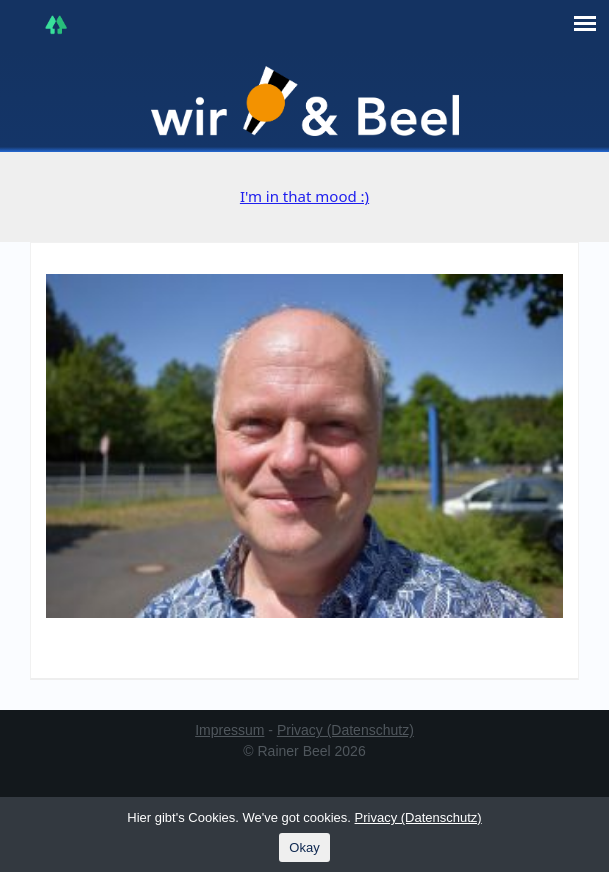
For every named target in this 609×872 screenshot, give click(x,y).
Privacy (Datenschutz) (345, 730)
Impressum (229, 730)
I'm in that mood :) (304, 196)
